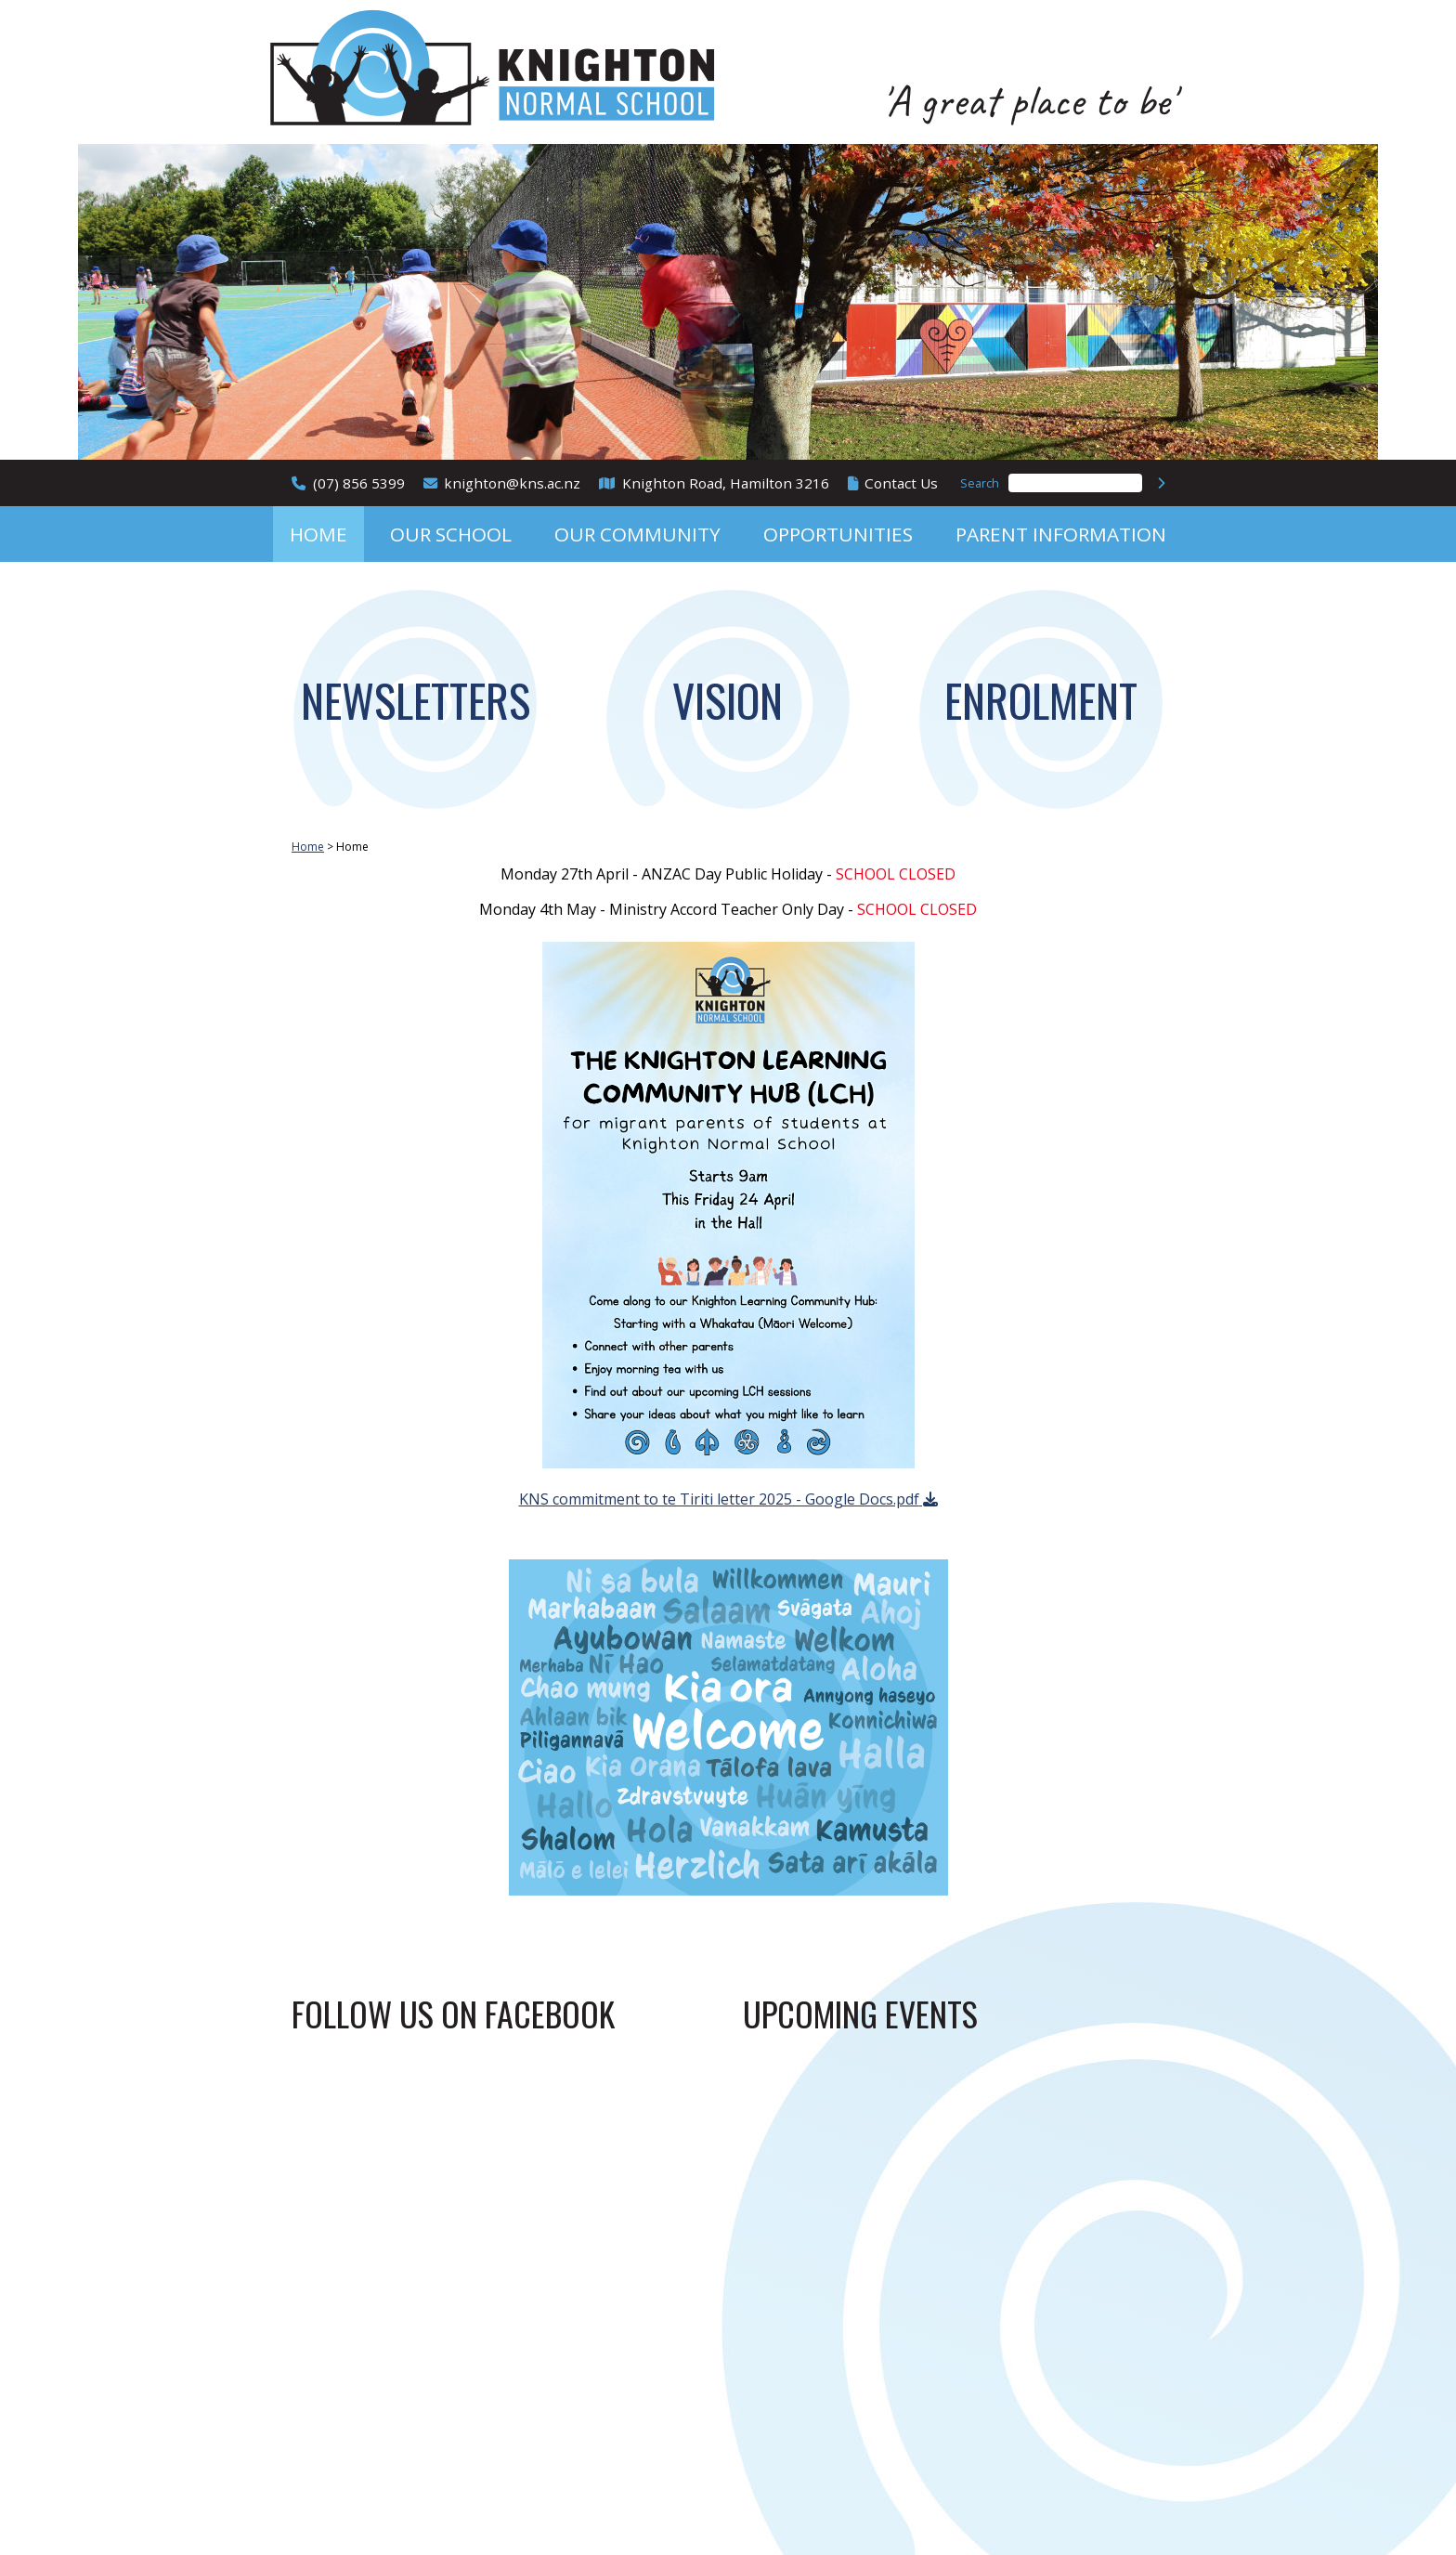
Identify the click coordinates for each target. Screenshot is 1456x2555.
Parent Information (1061, 534)
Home (318, 534)
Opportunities (838, 534)
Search (979, 483)
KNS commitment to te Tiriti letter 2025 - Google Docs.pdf (719, 1499)
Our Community (637, 534)
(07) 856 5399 (359, 483)
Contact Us (901, 483)
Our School (451, 534)
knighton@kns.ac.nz (512, 483)
